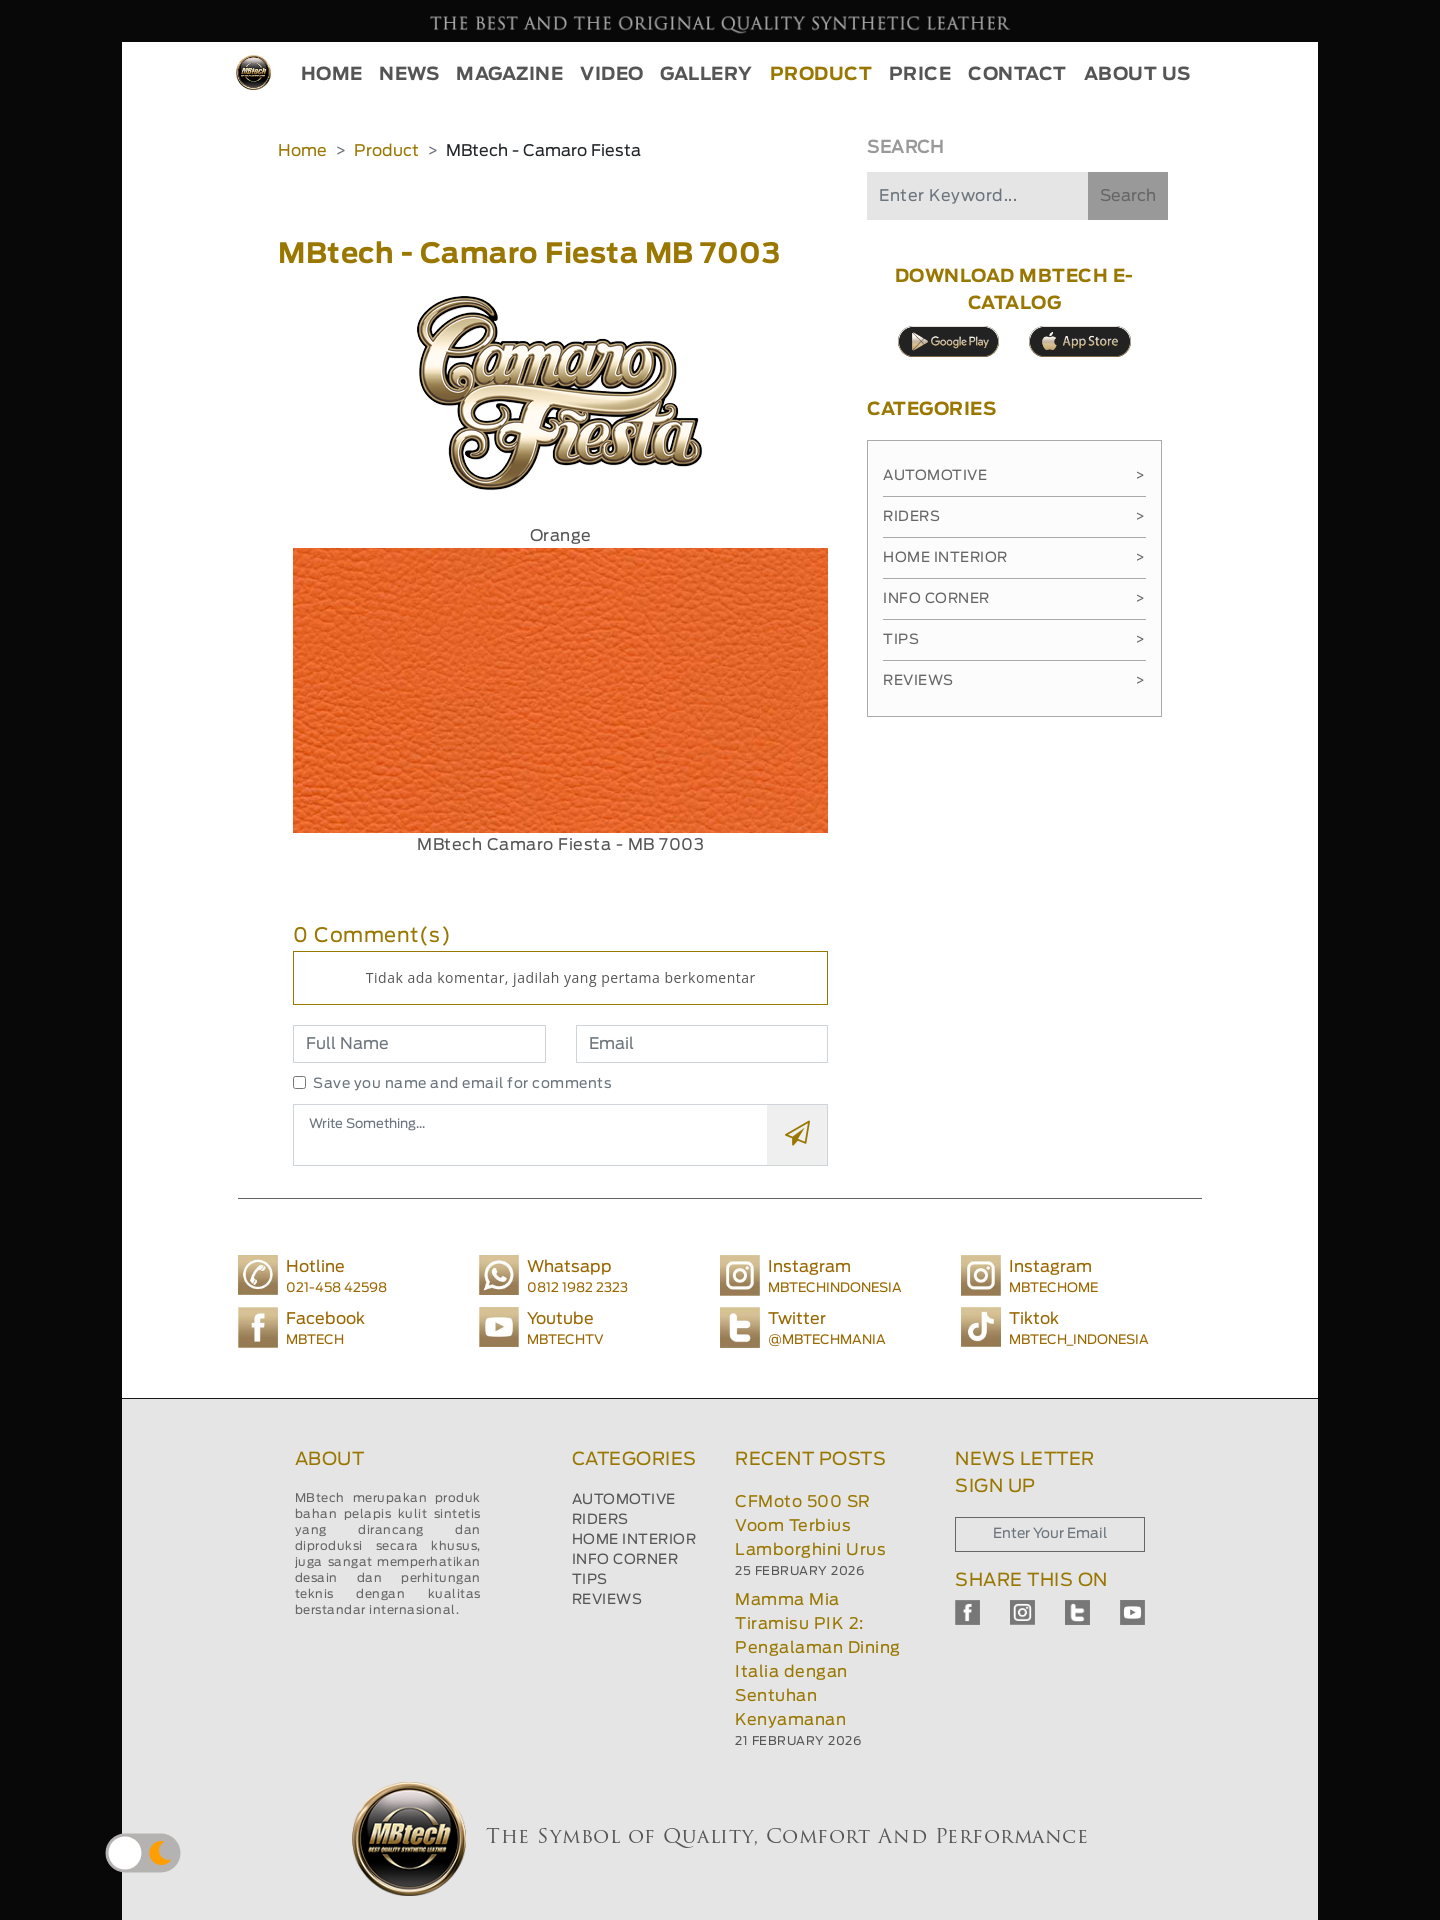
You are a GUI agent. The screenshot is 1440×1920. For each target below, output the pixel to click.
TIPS (590, 1580)
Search (1128, 196)
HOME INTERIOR (634, 1540)
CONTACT (1017, 75)
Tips (1014, 640)
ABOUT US (1137, 75)
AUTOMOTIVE (624, 1500)
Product (386, 151)
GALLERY (706, 75)
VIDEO (612, 75)
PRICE (920, 75)
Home (302, 151)
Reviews (1014, 681)
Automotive (1014, 476)
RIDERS (600, 1520)
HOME (332, 75)
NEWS (409, 75)
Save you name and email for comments (462, 1084)
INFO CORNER (625, 1560)
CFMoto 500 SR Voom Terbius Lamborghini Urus (810, 1526)
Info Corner (1014, 599)
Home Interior (1014, 558)
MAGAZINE (509, 75)
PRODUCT (821, 75)
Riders (1014, 517)
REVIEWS (607, 1600)
